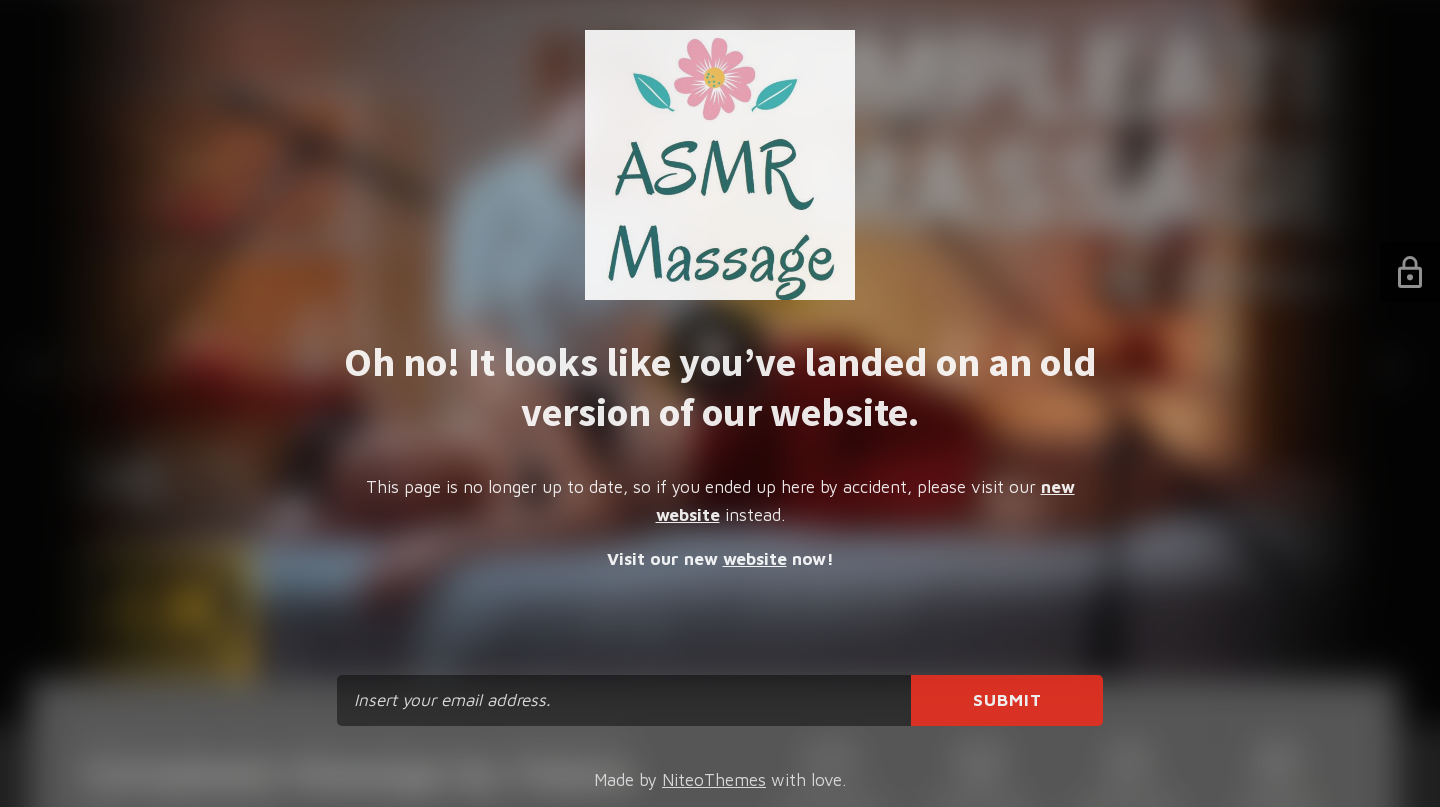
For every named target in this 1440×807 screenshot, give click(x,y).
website (755, 559)
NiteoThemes (714, 780)
